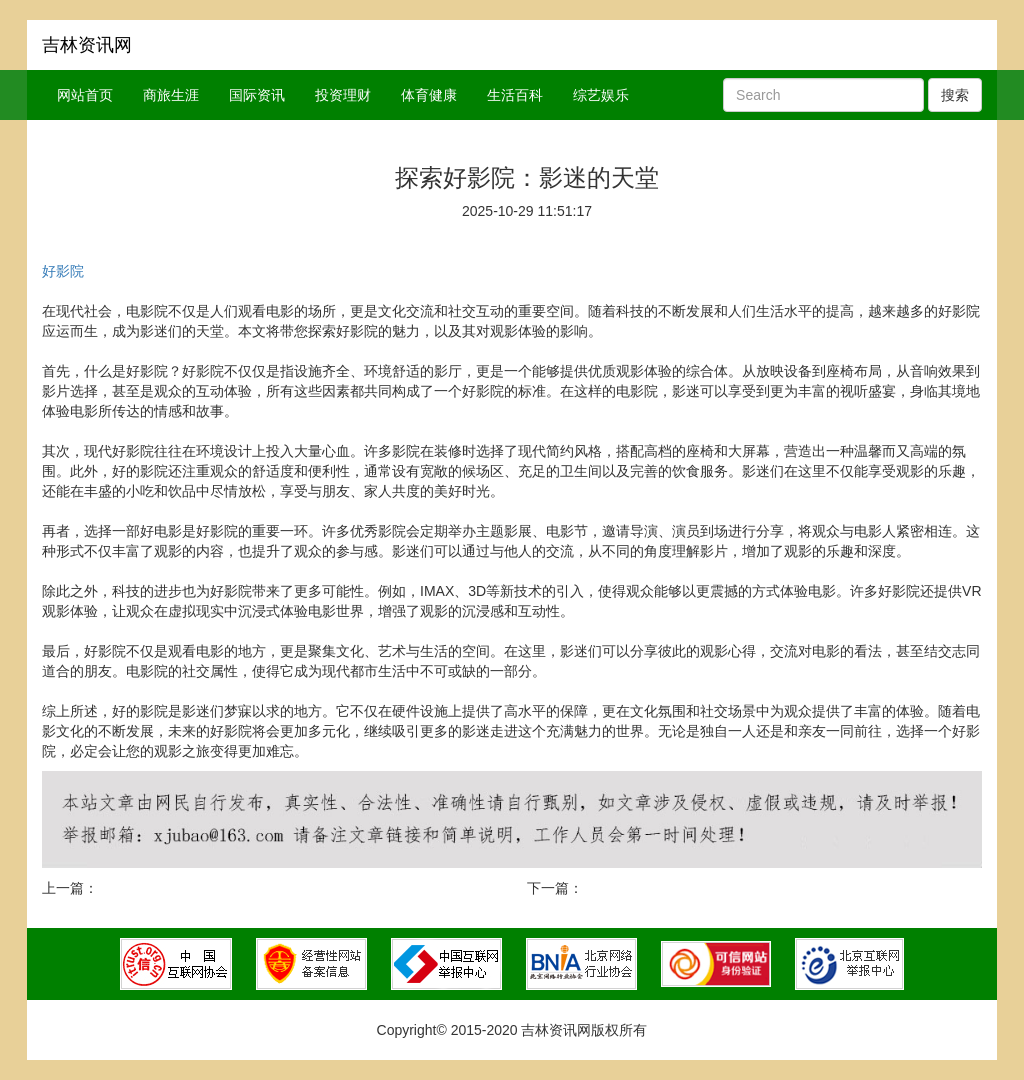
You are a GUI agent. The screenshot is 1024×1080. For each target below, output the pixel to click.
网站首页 (85, 95)
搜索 (955, 95)
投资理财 (343, 95)
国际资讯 (257, 95)
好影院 (63, 271)
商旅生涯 (171, 95)
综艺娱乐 (601, 95)
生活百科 (515, 95)
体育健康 (429, 95)
